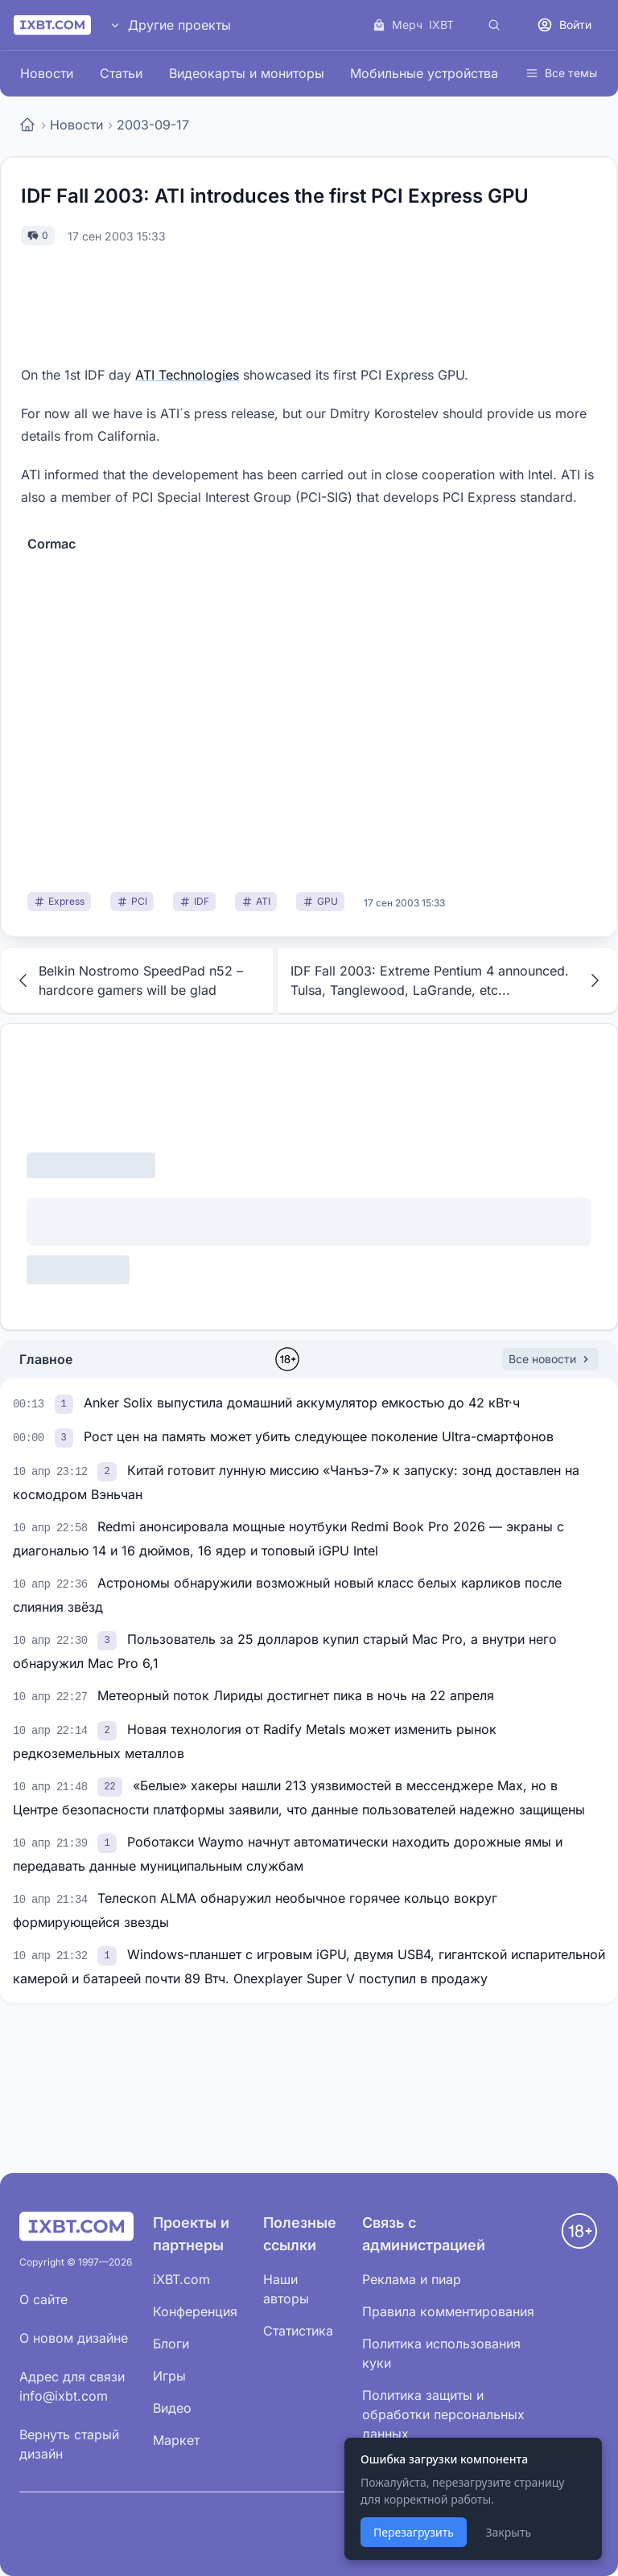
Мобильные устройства (424, 73)
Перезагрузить (413, 2532)
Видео (172, 2408)
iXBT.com (181, 2279)
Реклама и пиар (411, 2279)
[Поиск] (494, 25)
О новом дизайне (73, 2338)
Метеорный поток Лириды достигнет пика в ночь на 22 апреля (295, 1695)
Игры (169, 2376)
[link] (66, 1403)
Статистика (298, 2331)
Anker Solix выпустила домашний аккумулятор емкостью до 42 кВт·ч (302, 1403)
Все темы (561, 73)
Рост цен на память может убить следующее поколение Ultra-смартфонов (319, 1436)
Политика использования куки (441, 2353)
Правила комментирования (448, 2311)
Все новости (550, 1359)
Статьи (121, 73)
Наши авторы (286, 2289)
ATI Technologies (187, 375)
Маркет (176, 2440)
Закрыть (508, 2532)
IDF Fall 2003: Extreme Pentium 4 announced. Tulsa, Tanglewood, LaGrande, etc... (447, 980)
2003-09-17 (153, 125)
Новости (46, 73)
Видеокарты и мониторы (246, 73)
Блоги (171, 2344)
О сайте (43, 2299)
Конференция (195, 2311)
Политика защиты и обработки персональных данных (443, 2414)
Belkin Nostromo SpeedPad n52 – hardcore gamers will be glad (128, 980)
